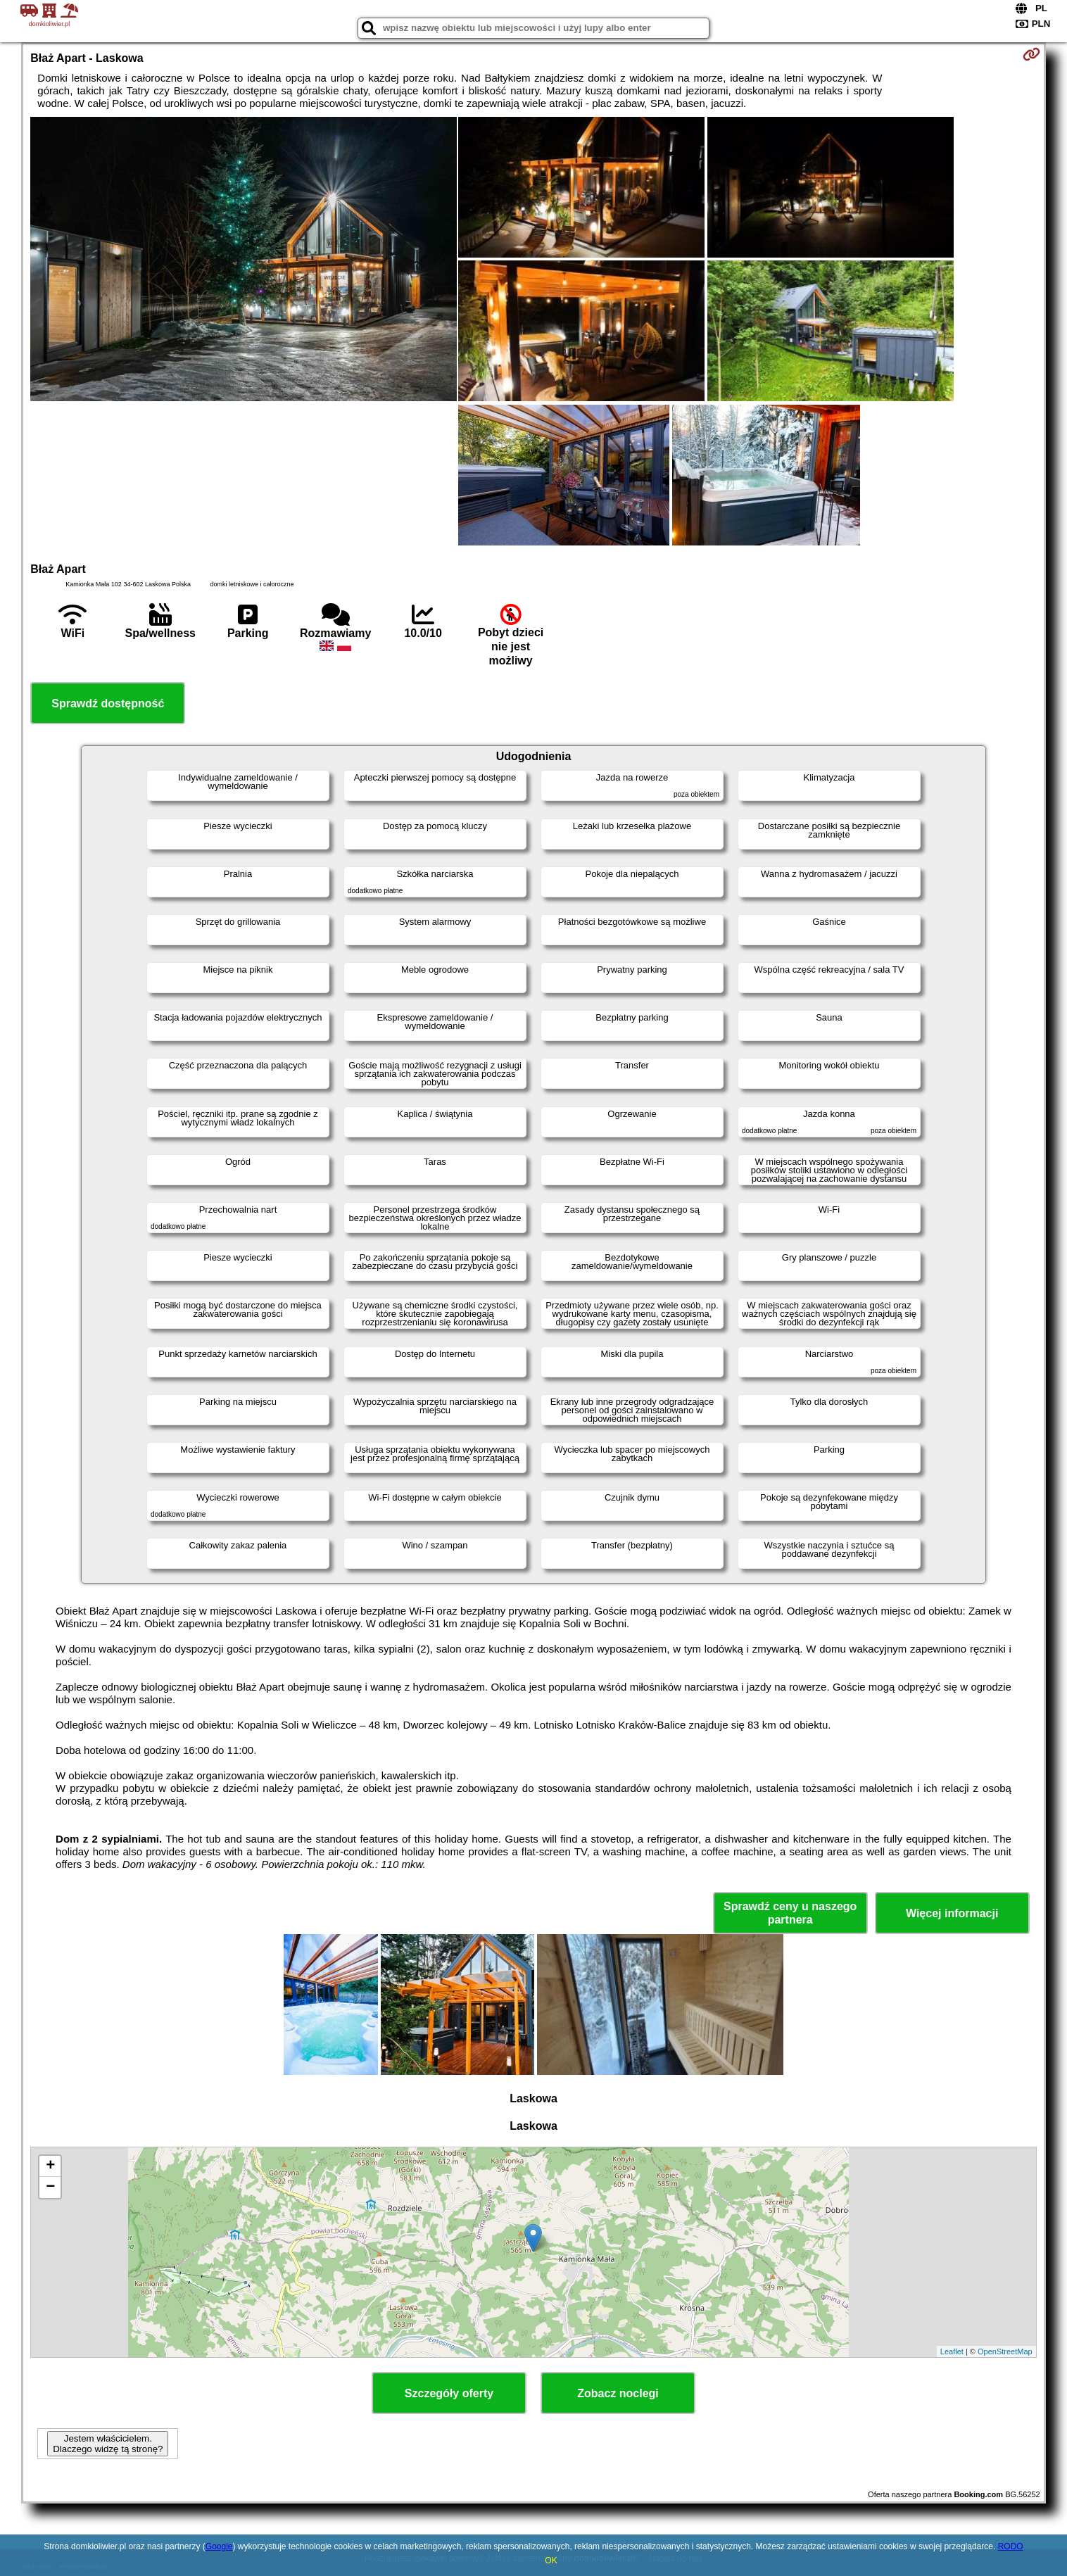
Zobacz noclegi (618, 2393)
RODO (1010, 2546)
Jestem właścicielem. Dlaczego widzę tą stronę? (108, 2443)
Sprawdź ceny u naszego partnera (790, 1913)
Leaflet (952, 2351)
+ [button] (50, 2166)
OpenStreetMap (1005, 2351)
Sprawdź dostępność (107, 703)
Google (219, 2546)
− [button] (50, 2187)
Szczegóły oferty (449, 2393)
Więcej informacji (952, 1913)
